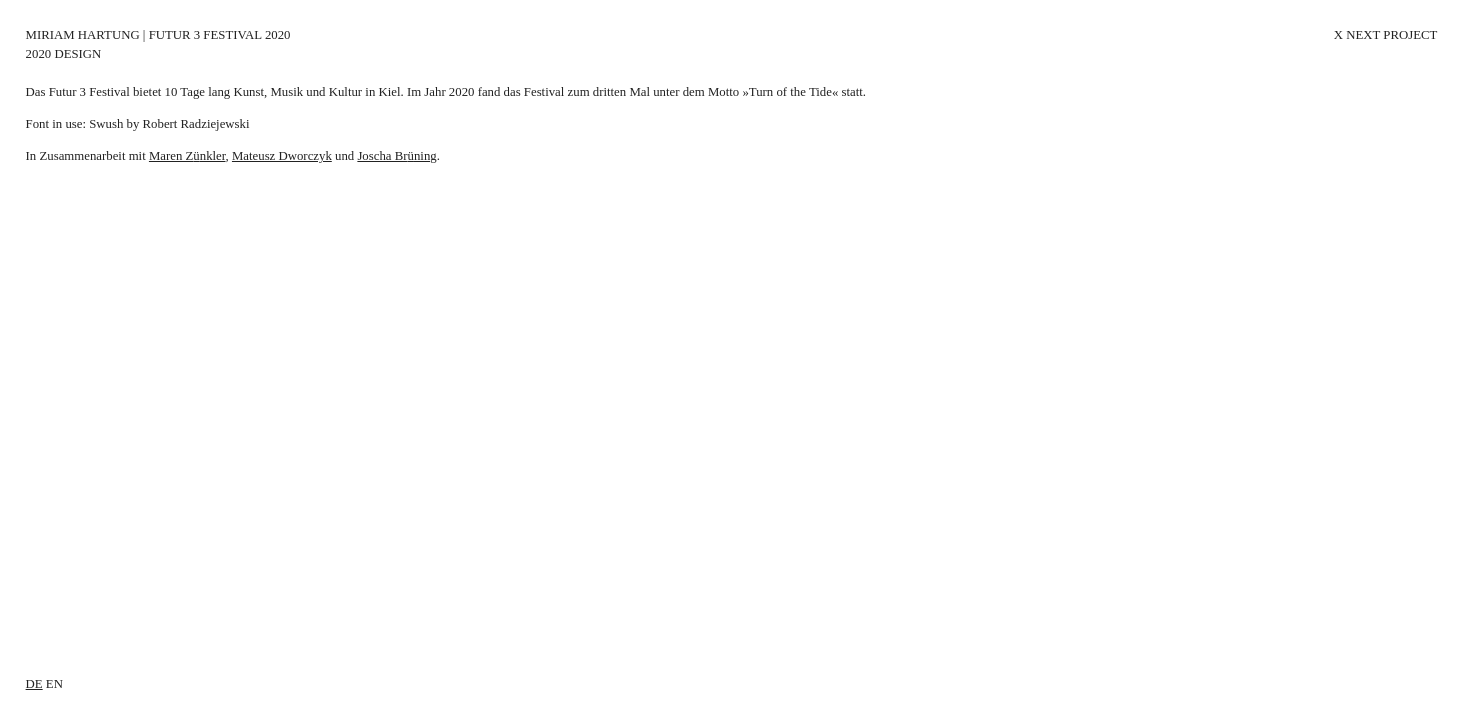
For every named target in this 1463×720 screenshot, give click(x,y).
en (54, 684)
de (34, 684)
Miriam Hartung (83, 35)
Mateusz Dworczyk (282, 156)
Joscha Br (382, 156)
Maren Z (171, 156)
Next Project (1391, 35)
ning (425, 156)
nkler (213, 156)
